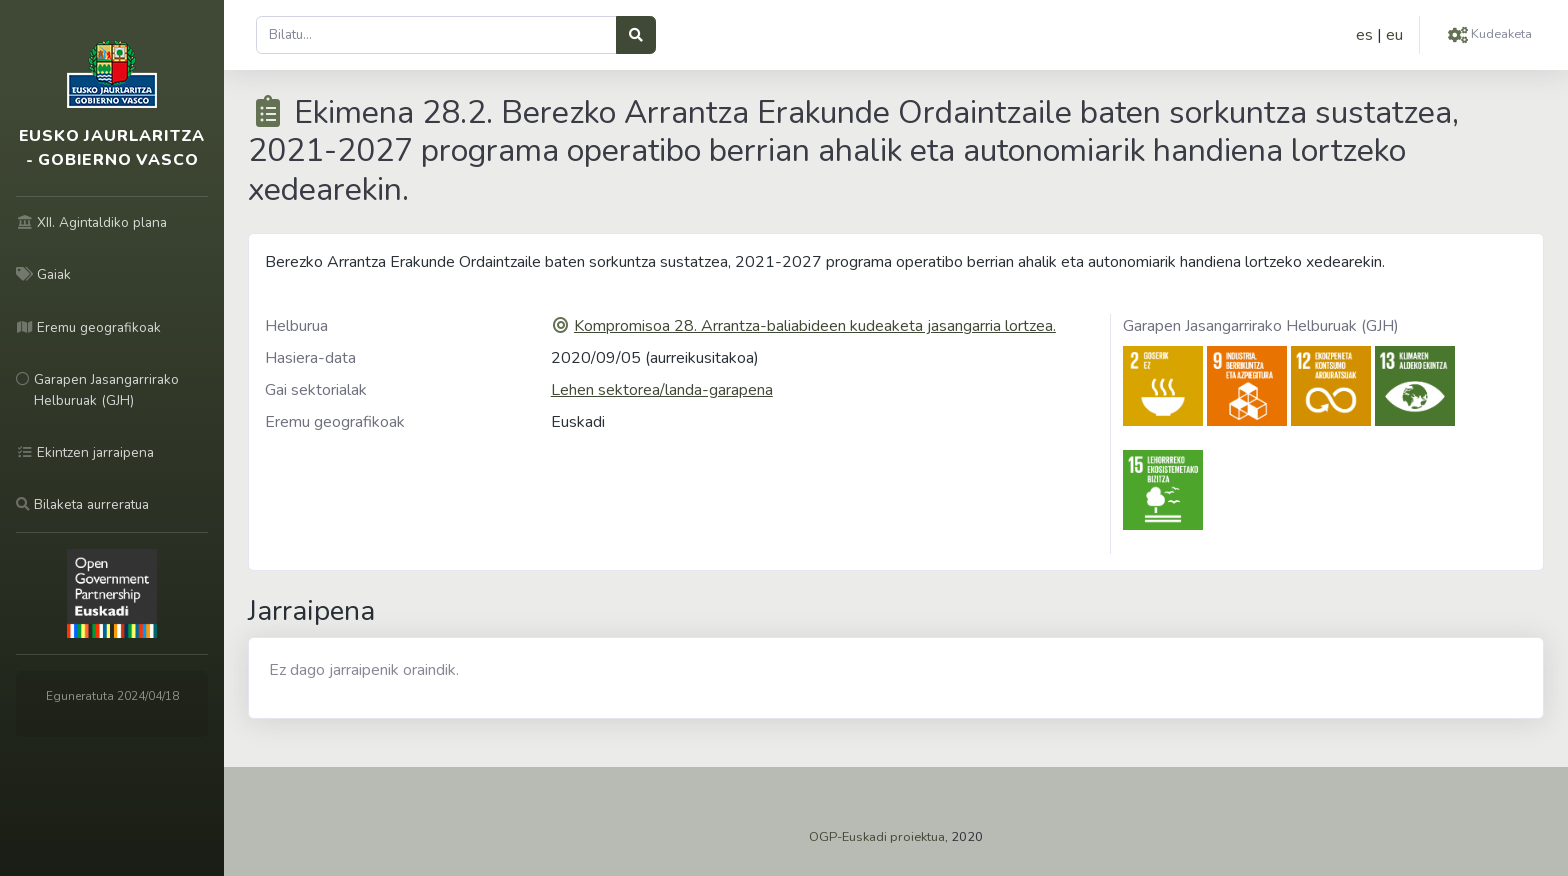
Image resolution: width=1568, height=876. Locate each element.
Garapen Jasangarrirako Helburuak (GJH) (1261, 326)
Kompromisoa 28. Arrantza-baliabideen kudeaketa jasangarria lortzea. (815, 326)
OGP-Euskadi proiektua (877, 837)
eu (1394, 35)
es (1364, 35)
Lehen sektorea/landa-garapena (662, 390)
